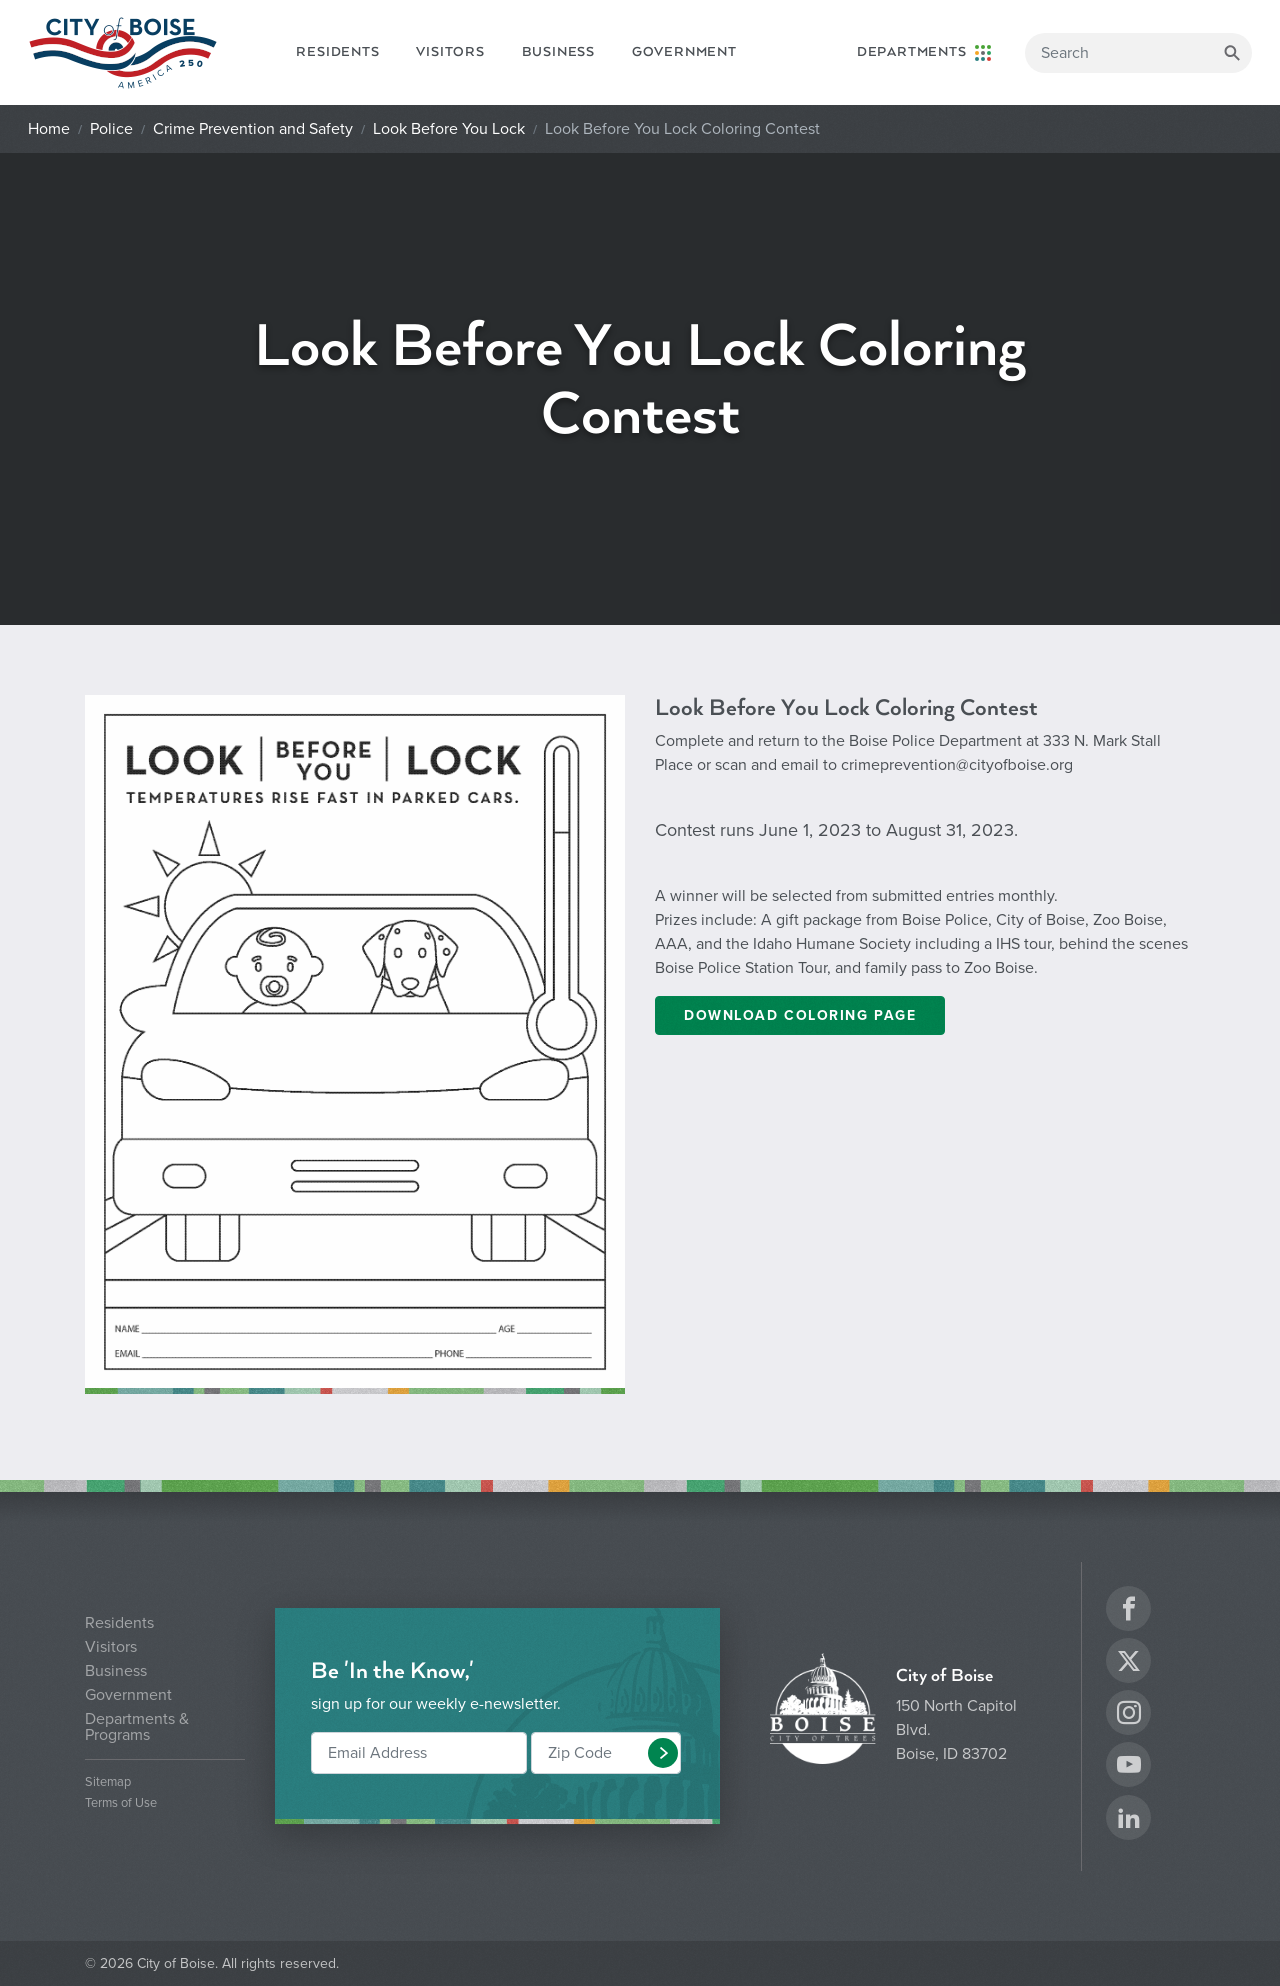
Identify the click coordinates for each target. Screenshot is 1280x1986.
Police (111, 129)
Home (49, 129)
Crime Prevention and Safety (253, 129)
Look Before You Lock (449, 129)
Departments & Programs (137, 1727)
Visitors (450, 52)
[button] (663, 1753)
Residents (337, 52)
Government (684, 52)
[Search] (1138, 53)
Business (558, 52)
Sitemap (108, 1782)
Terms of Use (121, 1803)
